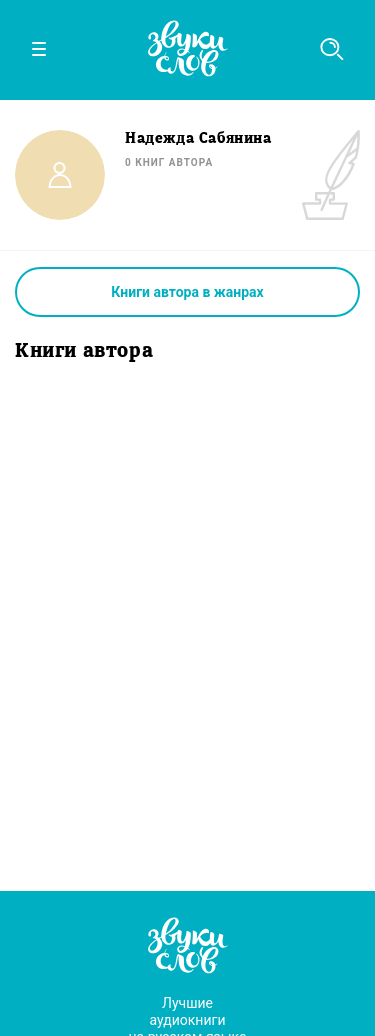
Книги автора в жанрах (187, 292)
